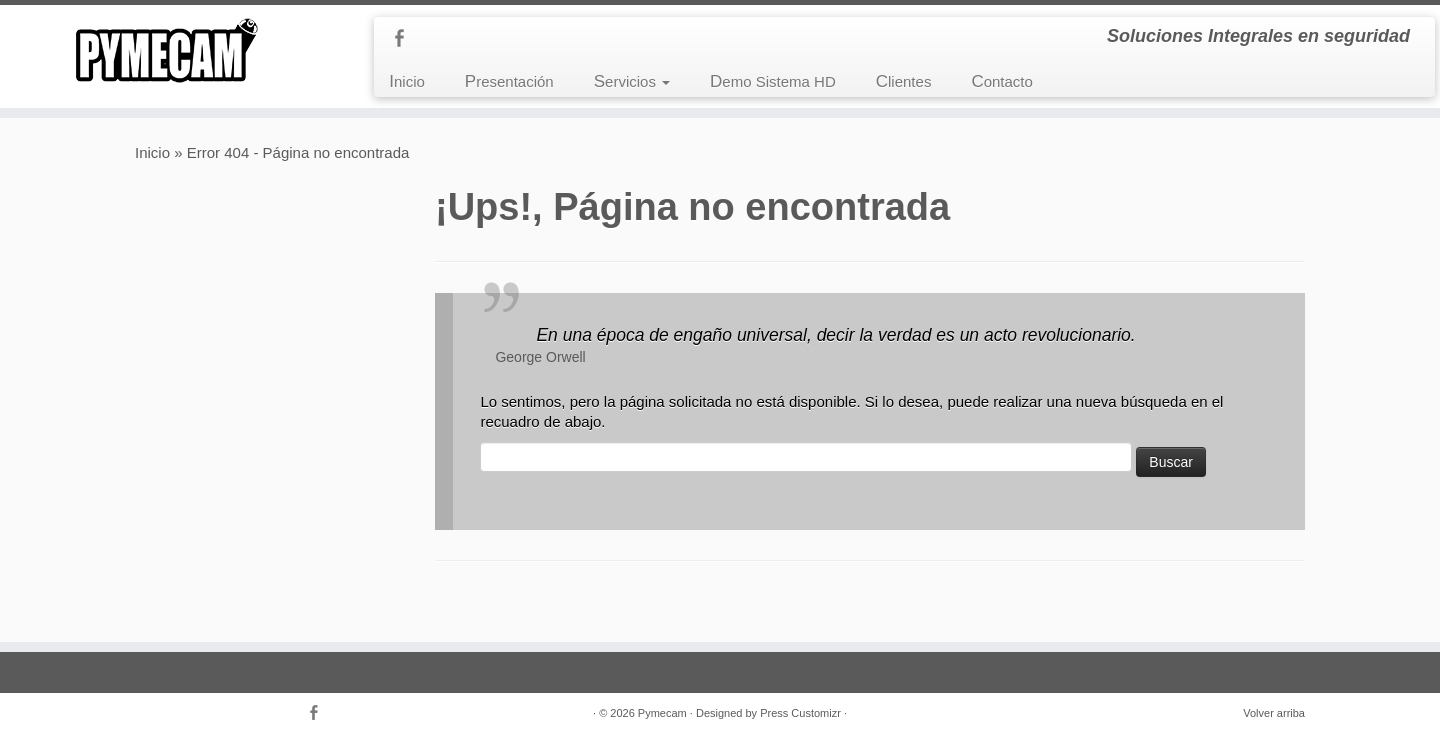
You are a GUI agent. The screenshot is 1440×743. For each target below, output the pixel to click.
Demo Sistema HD (773, 81)
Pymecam (662, 713)
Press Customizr (800, 713)
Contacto (1002, 81)
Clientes (904, 81)
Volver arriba (1274, 713)
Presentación (509, 81)
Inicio (407, 81)
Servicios (632, 81)
